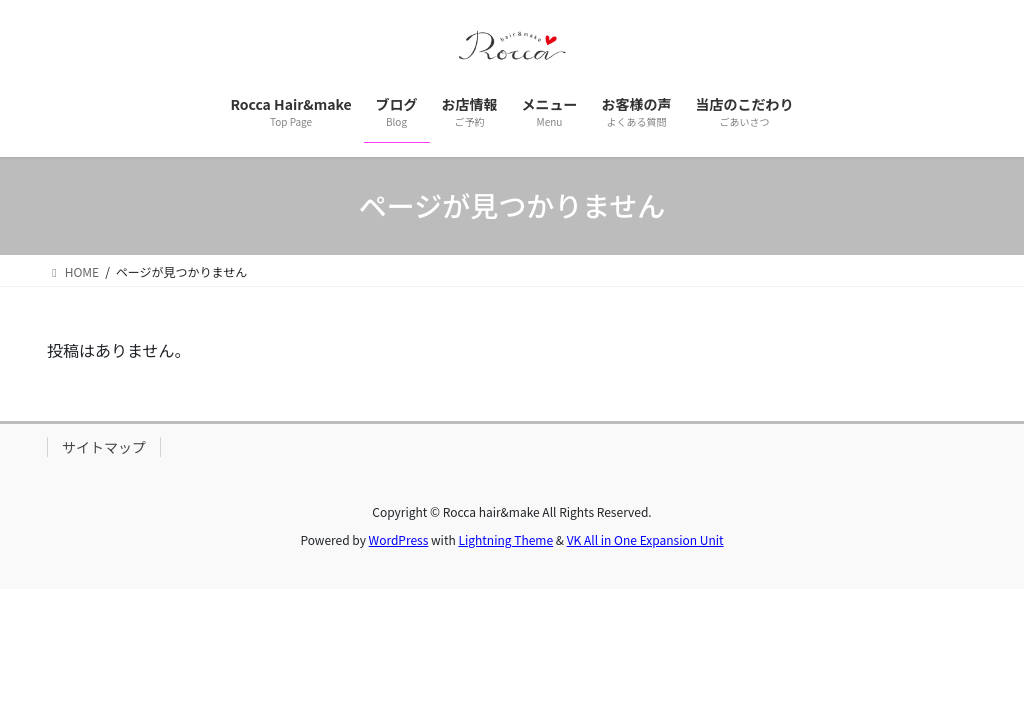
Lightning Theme (505, 539)
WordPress (399, 539)
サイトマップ (104, 447)
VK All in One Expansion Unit (645, 539)
